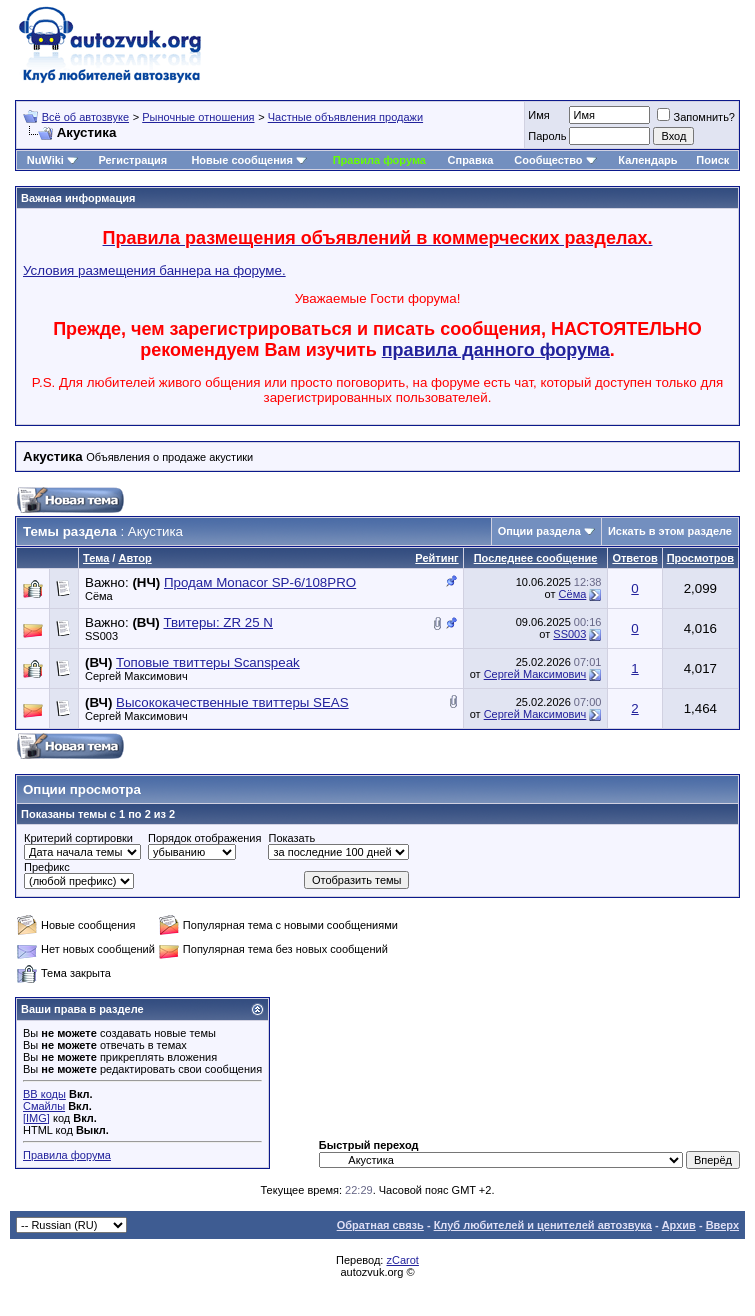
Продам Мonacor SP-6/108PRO (260, 582)
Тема (96, 558)
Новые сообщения (242, 160)
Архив (679, 1225)
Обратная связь (380, 1225)
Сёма (99, 596)
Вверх (722, 1225)
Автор (134, 558)
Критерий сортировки (78, 838)
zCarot (402, 1260)
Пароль (547, 136)
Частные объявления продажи (345, 117)
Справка (471, 160)
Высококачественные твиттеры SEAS (232, 702)
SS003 (101, 636)
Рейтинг (436, 558)
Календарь (647, 160)
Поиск (712, 160)
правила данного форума (496, 350)
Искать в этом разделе (670, 531)
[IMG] (36, 1118)
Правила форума (379, 160)
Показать (291, 838)
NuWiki (45, 160)
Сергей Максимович (136, 676)
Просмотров (700, 558)
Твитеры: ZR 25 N (217, 622)
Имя (538, 115)
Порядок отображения (204, 838)
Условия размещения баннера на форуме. (154, 270)
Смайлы (44, 1106)
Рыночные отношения (198, 117)
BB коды (44, 1094)
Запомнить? (696, 117)
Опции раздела (539, 531)
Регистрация (132, 160)
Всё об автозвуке (85, 117)
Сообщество (555, 160)
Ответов (634, 558)
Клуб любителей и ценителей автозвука (543, 1225)
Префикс (47, 867)
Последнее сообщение (536, 558)
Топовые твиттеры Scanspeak (208, 662)
